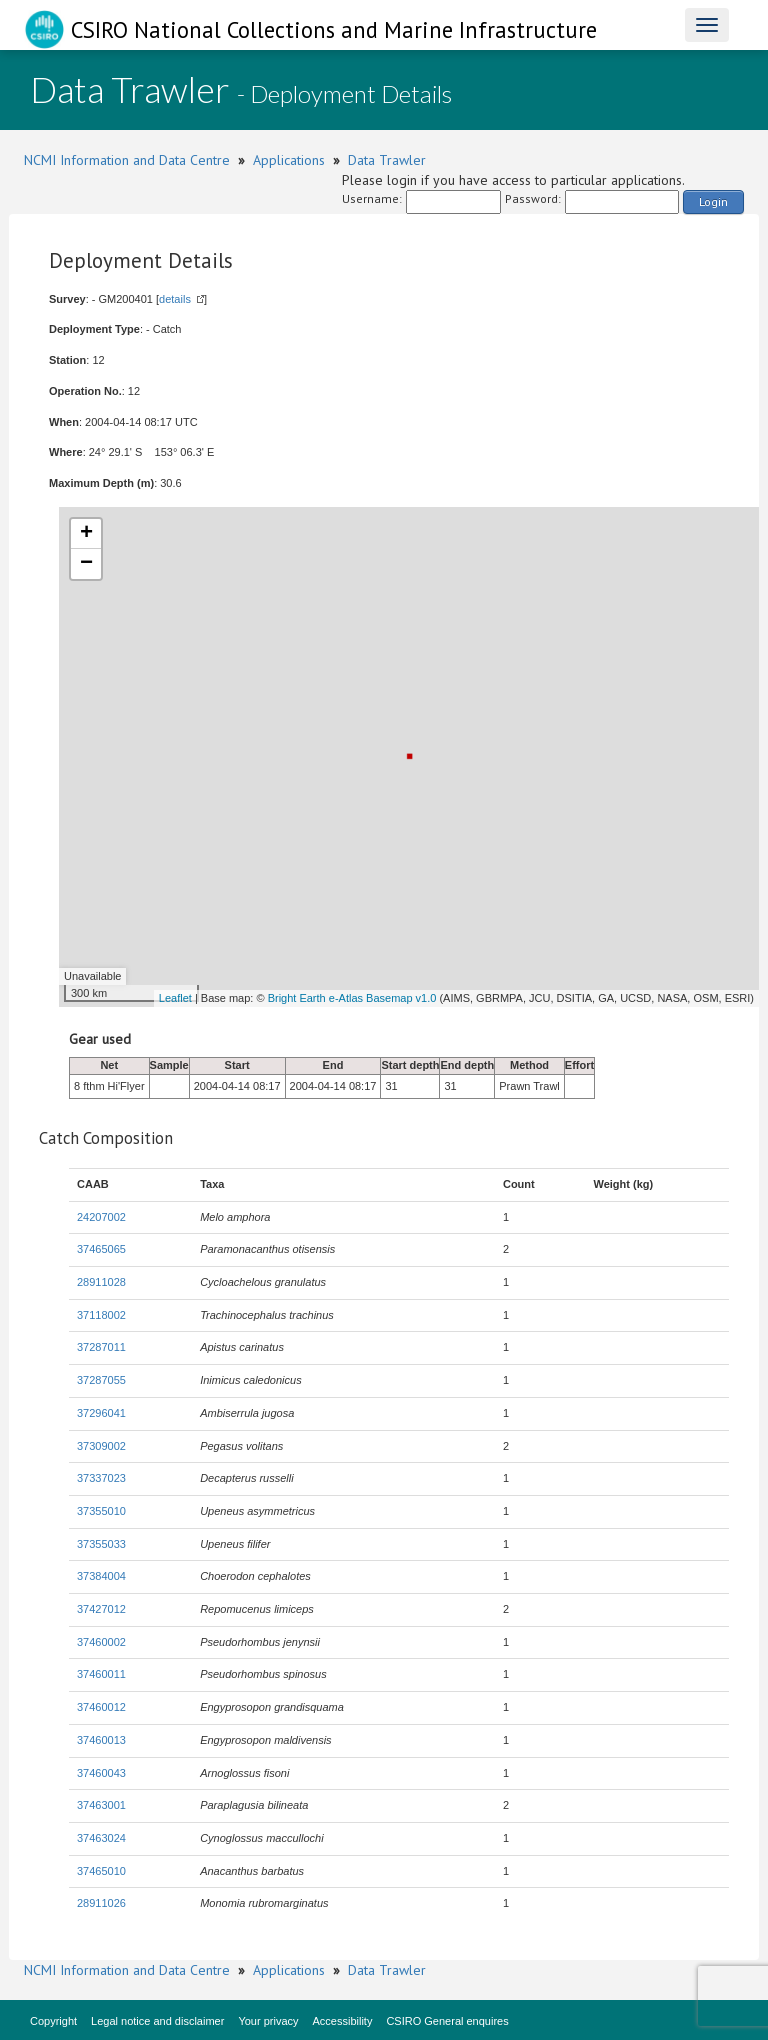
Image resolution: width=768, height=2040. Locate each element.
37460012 (101, 1707)
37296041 (101, 1413)
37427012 (101, 1609)
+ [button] (86, 534)
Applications (289, 160)
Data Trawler (387, 160)
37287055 (101, 1380)
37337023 (101, 1478)
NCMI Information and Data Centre (127, 160)
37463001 (101, 1805)
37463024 (101, 1838)
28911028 (101, 1282)
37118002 (101, 1315)
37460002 (101, 1642)
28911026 (101, 1903)
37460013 (101, 1740)
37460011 (101, 1674)
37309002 (101, 1446)
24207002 (101, 1217)
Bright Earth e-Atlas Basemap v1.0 (352, 998)
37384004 (101, 1576)
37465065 (101, 1249)
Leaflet (175, 998)
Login (713, 201)
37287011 (101, 1347)
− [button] (86, 564)
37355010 (101, 1511)
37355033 (101, 1544)
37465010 (101, 1871)
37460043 (101, 1773)
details (175, 299)
